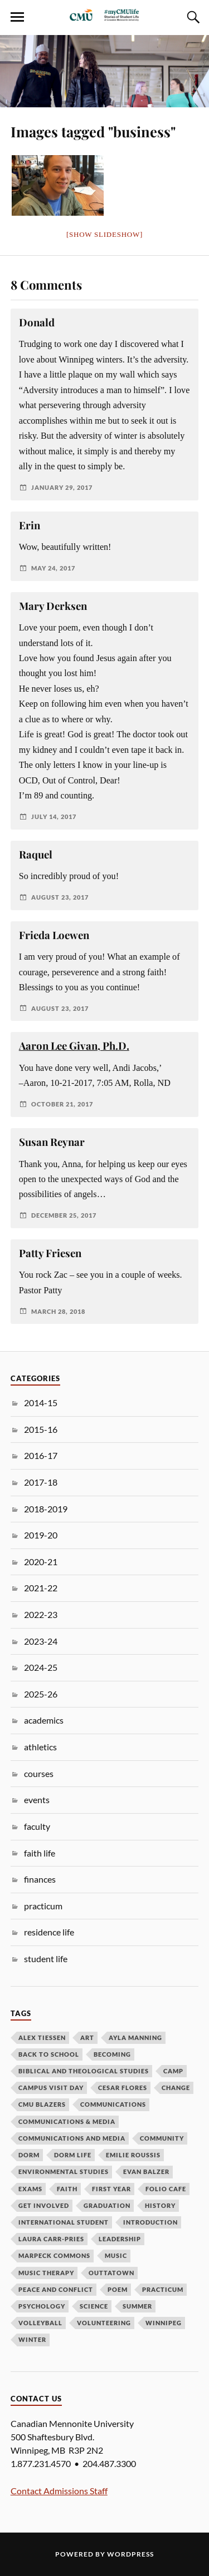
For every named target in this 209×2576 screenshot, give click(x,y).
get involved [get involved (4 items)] (43, 2205)
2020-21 (40, 1561)
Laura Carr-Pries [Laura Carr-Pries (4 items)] (51, 2238)
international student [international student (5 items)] (63, 2222)
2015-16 (40, 1429)
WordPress (130, 2554)
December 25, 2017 (63, 1215)
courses (39, 1773)
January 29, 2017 (62, 487)
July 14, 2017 (53, 816)
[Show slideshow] (104, 234)
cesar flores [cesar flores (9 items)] (122, 2087)
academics (44, 1720)
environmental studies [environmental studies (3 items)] (63, 2171)
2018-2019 (45, 1508)
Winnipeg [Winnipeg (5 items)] (163, 2322)
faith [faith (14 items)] (67, 2188)
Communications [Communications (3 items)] (113, 2104)
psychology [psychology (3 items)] (41, 2306)
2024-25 (40, 1667)
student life (45, 1958)
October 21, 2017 (62, 1104)
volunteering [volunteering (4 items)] (104, 2322)
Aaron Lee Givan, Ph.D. (74, 1046)
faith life (39, 1853)
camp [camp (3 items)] (173, 2070)
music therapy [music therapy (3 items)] (46, 2272)
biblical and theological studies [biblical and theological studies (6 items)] (83, 2070)
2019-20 (40, 1535)
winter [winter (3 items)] (32, 2339)
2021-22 (40, 1587)
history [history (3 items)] (160, 2205)
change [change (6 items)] (176, 2087)
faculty (37, 1826)
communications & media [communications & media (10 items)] (66, 2121)
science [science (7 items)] (94, 2306)
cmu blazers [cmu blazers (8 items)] (42, 2104)
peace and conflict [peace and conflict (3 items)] (55, 2289)
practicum (43, 1905)
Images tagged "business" (93, 131)
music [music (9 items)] (116, 2255)
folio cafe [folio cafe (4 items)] (165, 2188)
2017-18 (40, 1482)
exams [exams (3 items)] (30, 2188)
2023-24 (40, 1641)
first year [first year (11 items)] (111, 2188)
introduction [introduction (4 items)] (150, 2222)
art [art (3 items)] (87, 2037)
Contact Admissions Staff (59, 2490)
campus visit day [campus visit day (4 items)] (51, 2087)
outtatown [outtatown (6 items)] (111, 2272)
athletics (40, 1746)
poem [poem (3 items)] (118, 2289)
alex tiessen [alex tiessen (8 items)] (42, 2037)
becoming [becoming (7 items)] (112, 2054)
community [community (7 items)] (162, 2138)
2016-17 (40, 1455)
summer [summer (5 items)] (137, 2306)
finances (40, 1879)
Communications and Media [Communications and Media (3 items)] (71, 2138)
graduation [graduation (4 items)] (107, 2205)
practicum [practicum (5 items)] (162, 2289)
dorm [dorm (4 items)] (29, 2154)
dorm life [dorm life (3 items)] (72, 2154)
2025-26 (40, 1694)
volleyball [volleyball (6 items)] (40, 2322)
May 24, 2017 (53, 568)
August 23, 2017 (60, 897)
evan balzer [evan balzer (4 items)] (146, 2171)
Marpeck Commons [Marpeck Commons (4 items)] (54, 2255)
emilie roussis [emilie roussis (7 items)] (133, 2154)
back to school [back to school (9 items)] (48, 2054)
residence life (49, 1932)
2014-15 (40, 1402)
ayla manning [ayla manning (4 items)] (135, 2037)
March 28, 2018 (58, 1311)
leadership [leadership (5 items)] (120, 2238)
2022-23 (40, 1614)
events (37, 1799)
